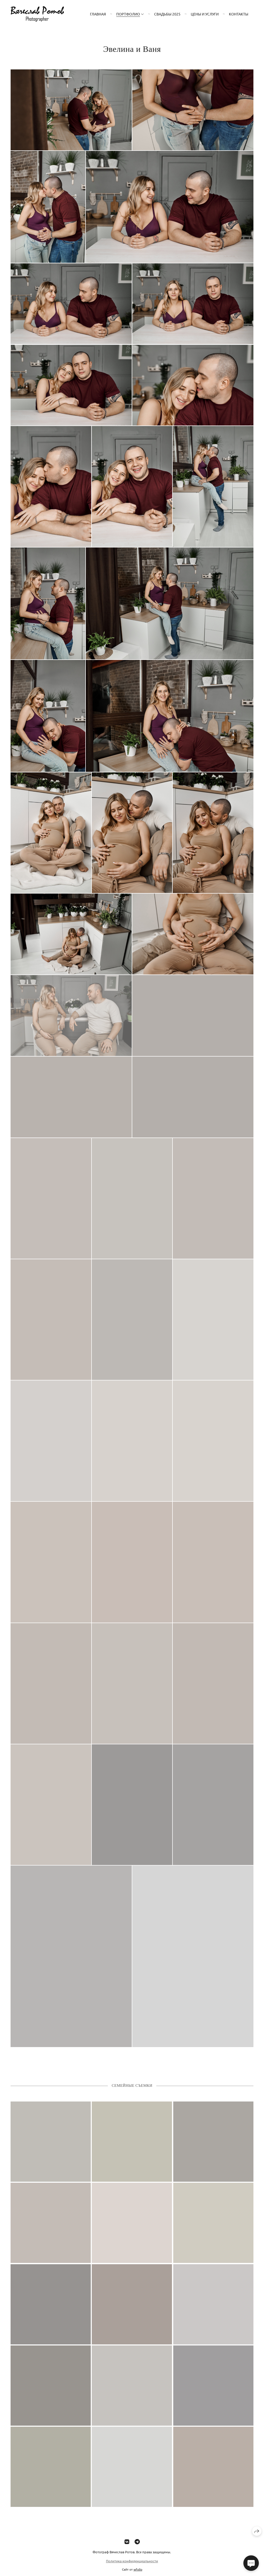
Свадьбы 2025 (167, 14)
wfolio (138, 2573)
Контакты (238, 14)
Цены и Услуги (205, 14)
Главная (98, 14)
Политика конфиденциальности (132, 2564)
